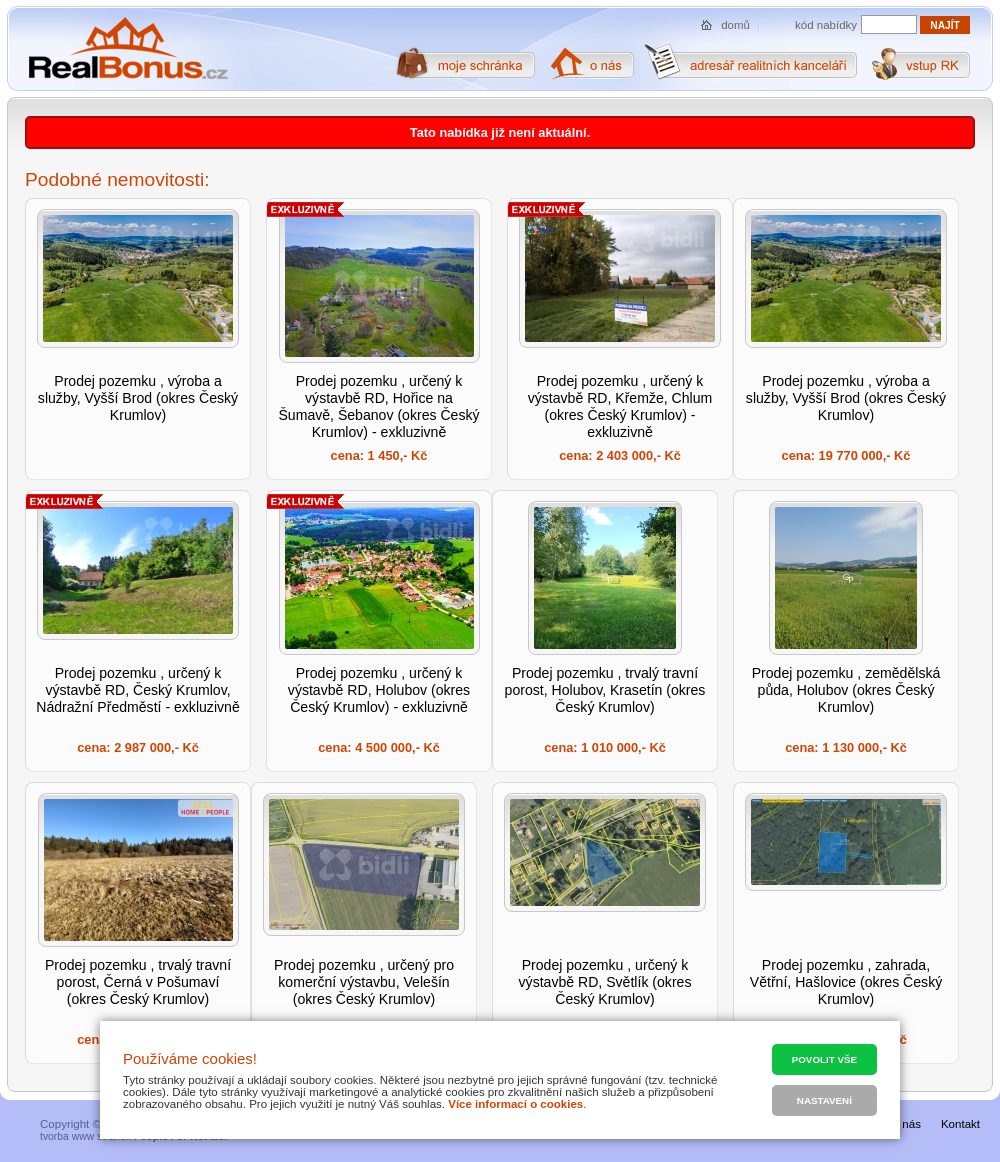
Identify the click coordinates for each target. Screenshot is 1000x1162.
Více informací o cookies (515, 1104)
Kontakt (960, 1124)
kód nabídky (826, 25)
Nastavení (824, 1100)
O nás (905, 1124)
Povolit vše (824, 1059)
